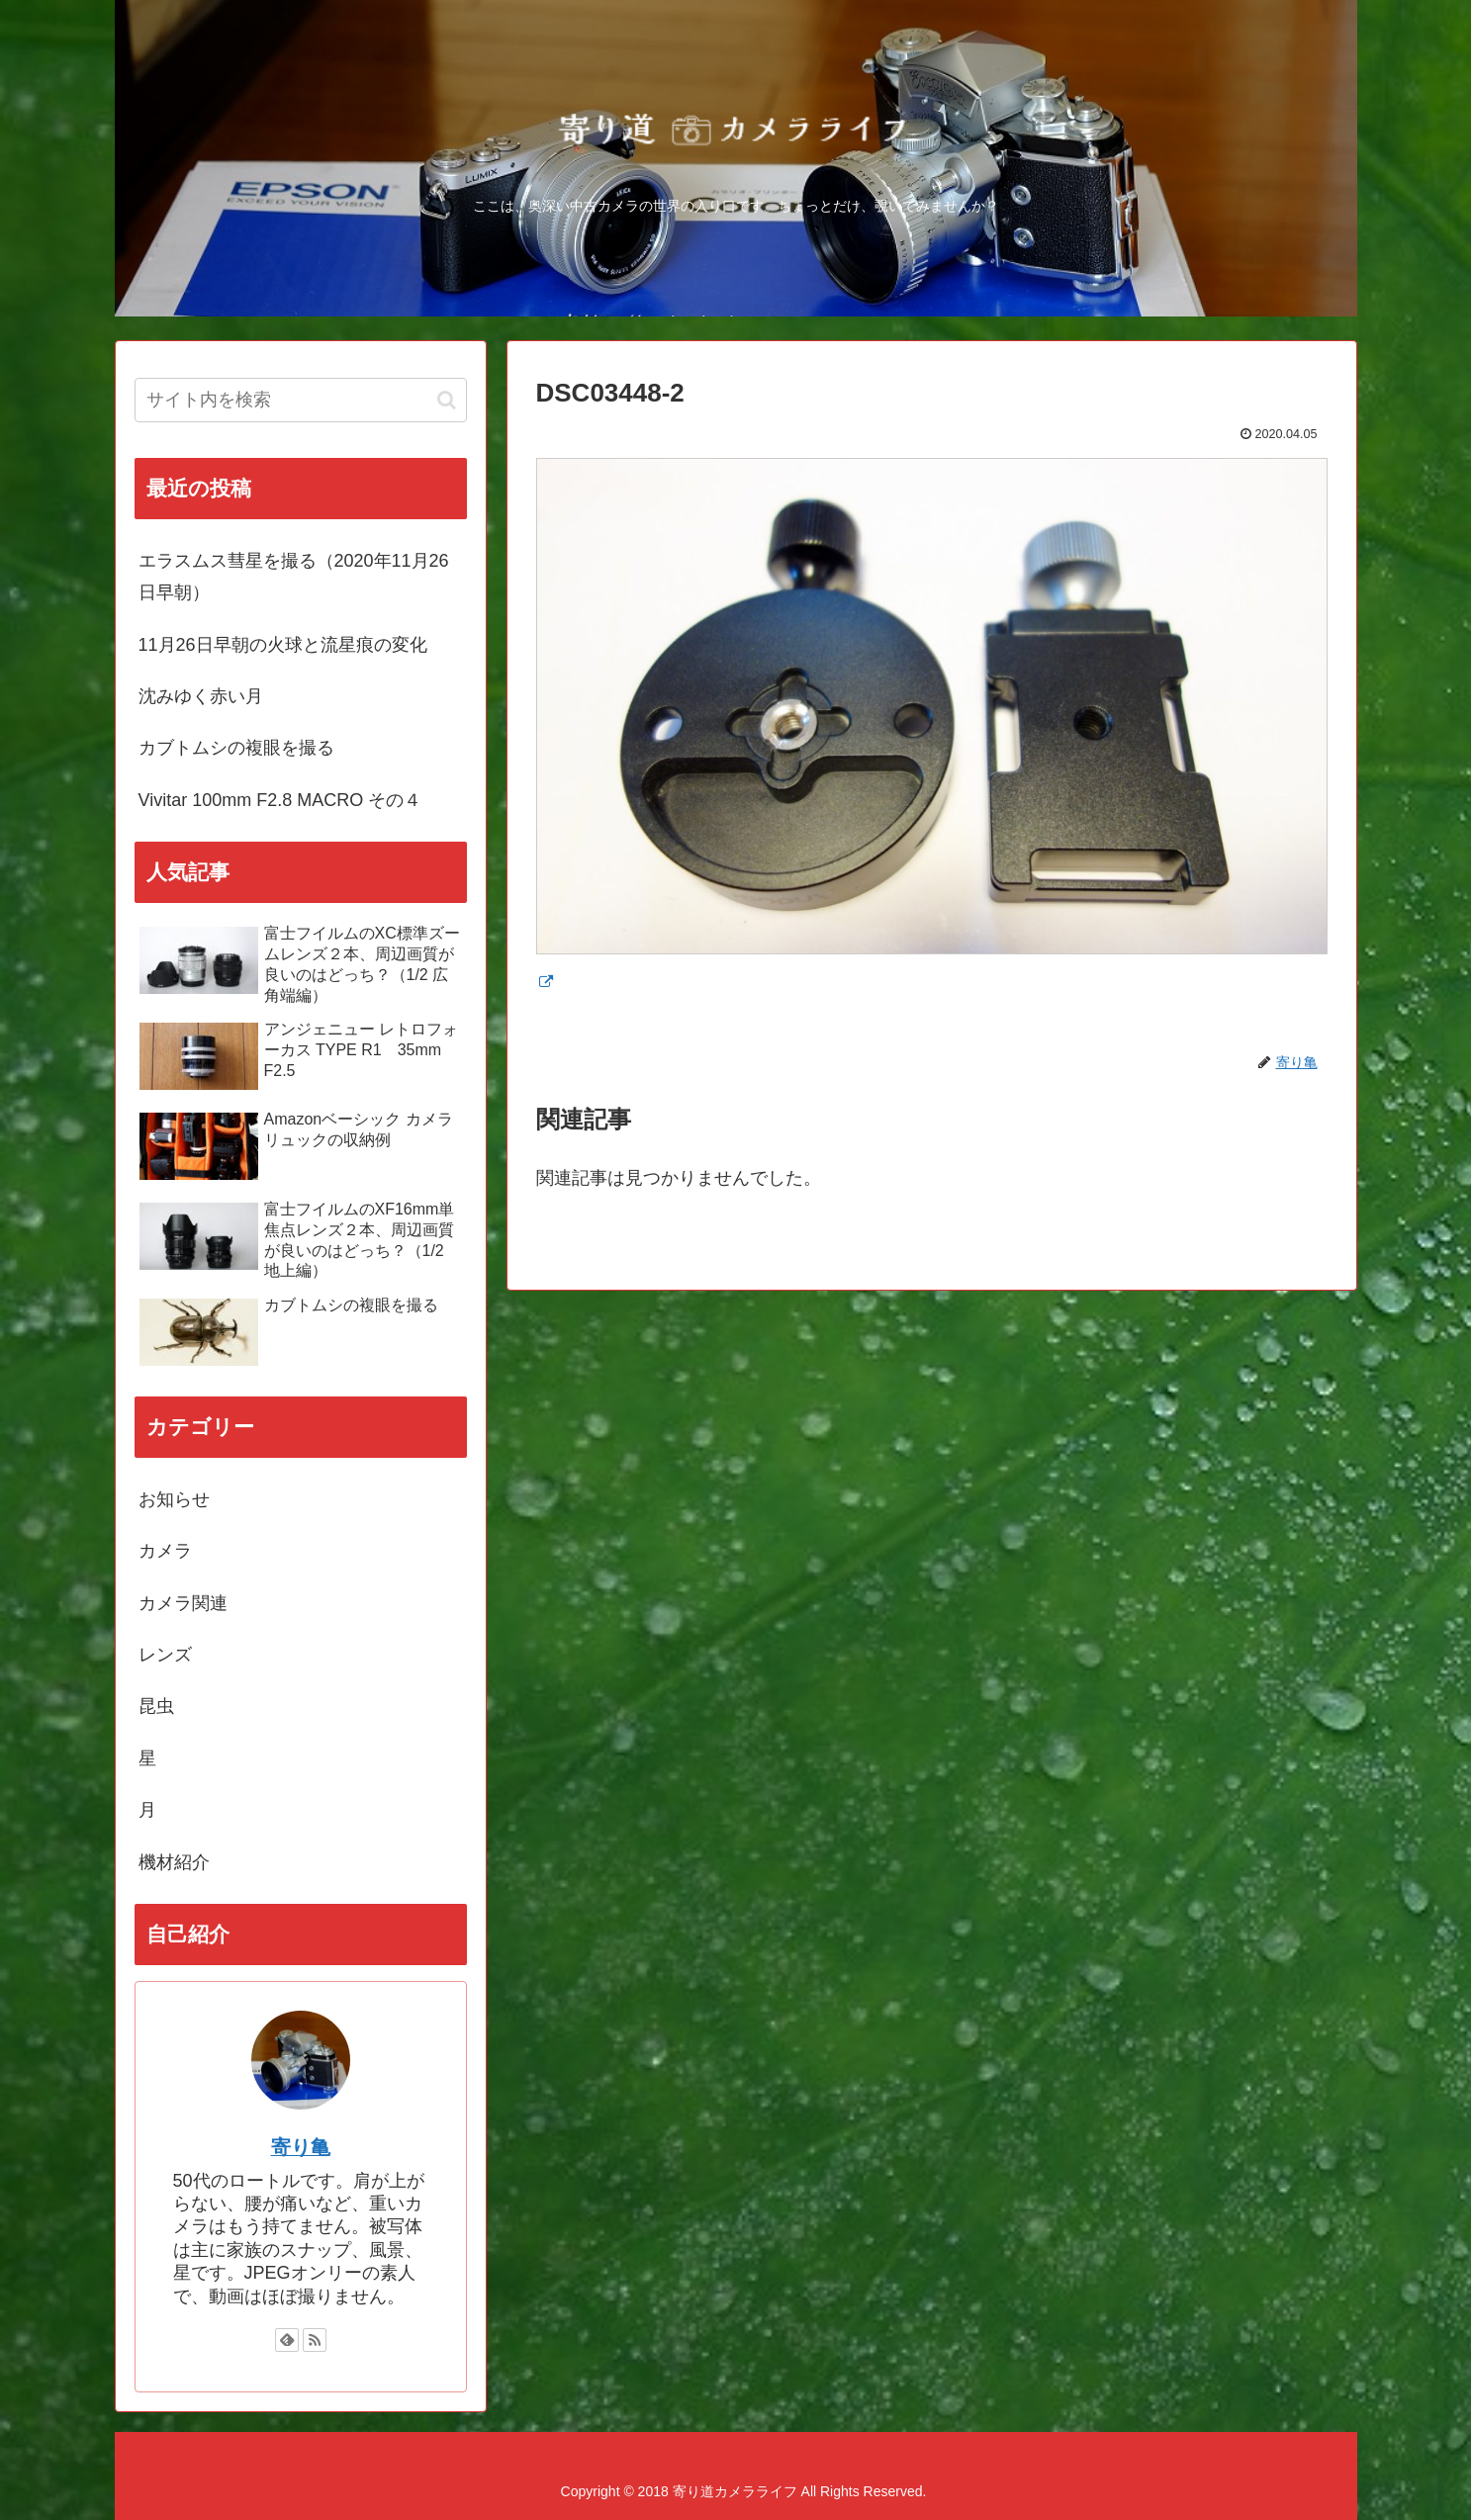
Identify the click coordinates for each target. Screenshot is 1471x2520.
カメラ (165, 1551)
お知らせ (174, 1499)
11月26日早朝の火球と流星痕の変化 (282, 645)
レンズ (165, 1655)
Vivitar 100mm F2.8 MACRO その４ (280, 800)
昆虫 (156, 1706)
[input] (301, 400)
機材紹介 (174, 1862)
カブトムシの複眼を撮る (236, 748)
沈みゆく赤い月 (200, 696)
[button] (446, 400)
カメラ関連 (183, 1603)
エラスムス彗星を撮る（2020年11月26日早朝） (293, 576)
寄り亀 (300, 2147)
